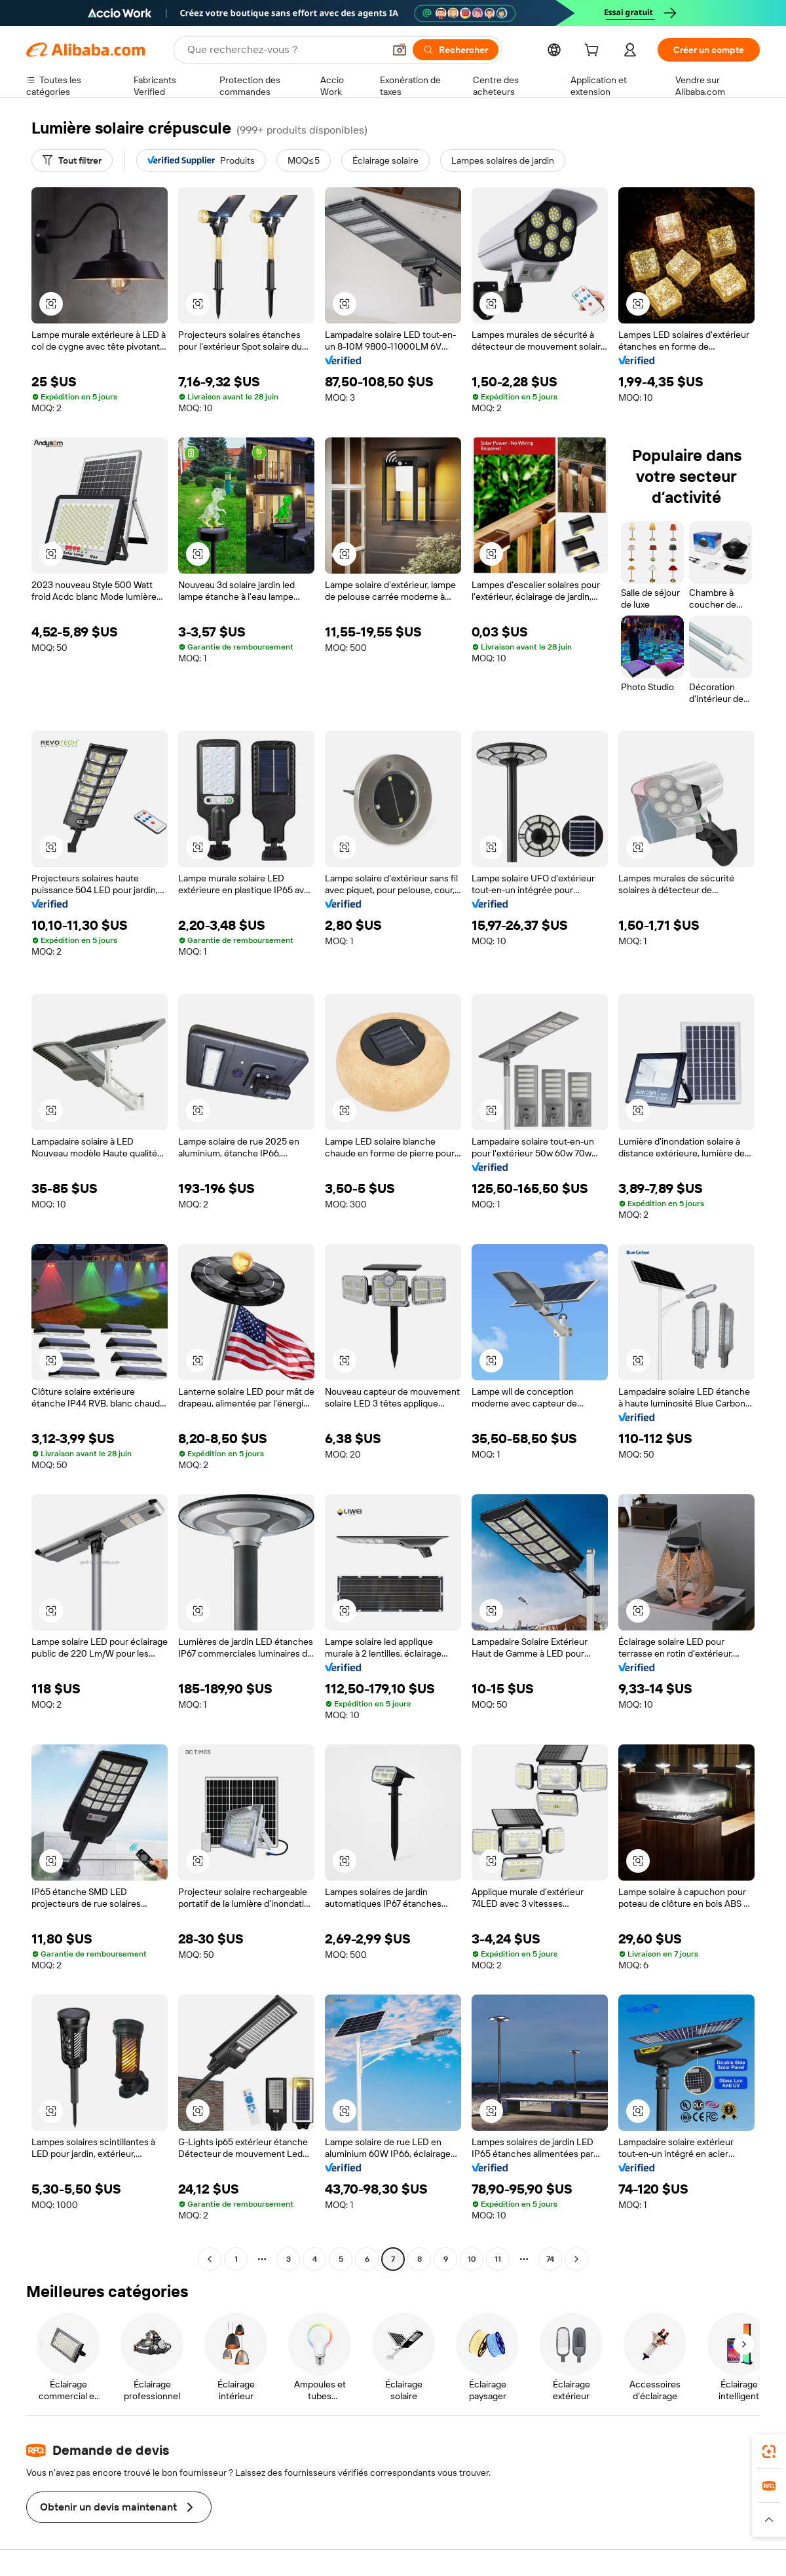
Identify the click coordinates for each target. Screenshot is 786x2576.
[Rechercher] (455, 49)
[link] (769, 2452)
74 (550, 2259)
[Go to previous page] (209, 2259)
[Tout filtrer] (72, 160)
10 (472, 2259)
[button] (399, 50)
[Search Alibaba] (284, 50)
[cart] (594, 51)
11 (498, 2259)
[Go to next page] (576, 2259)
